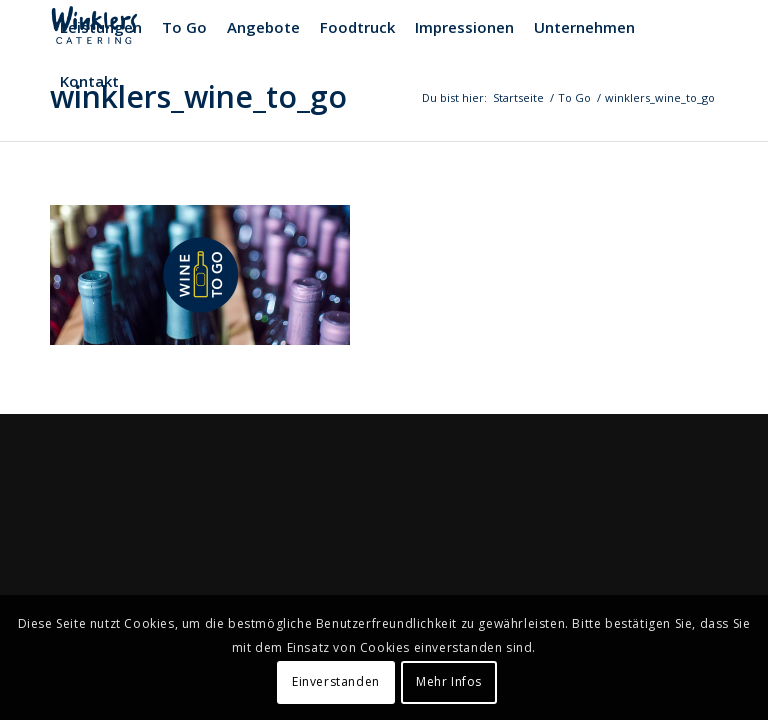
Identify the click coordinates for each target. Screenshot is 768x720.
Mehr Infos (449, 681)
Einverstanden (336, 681)
